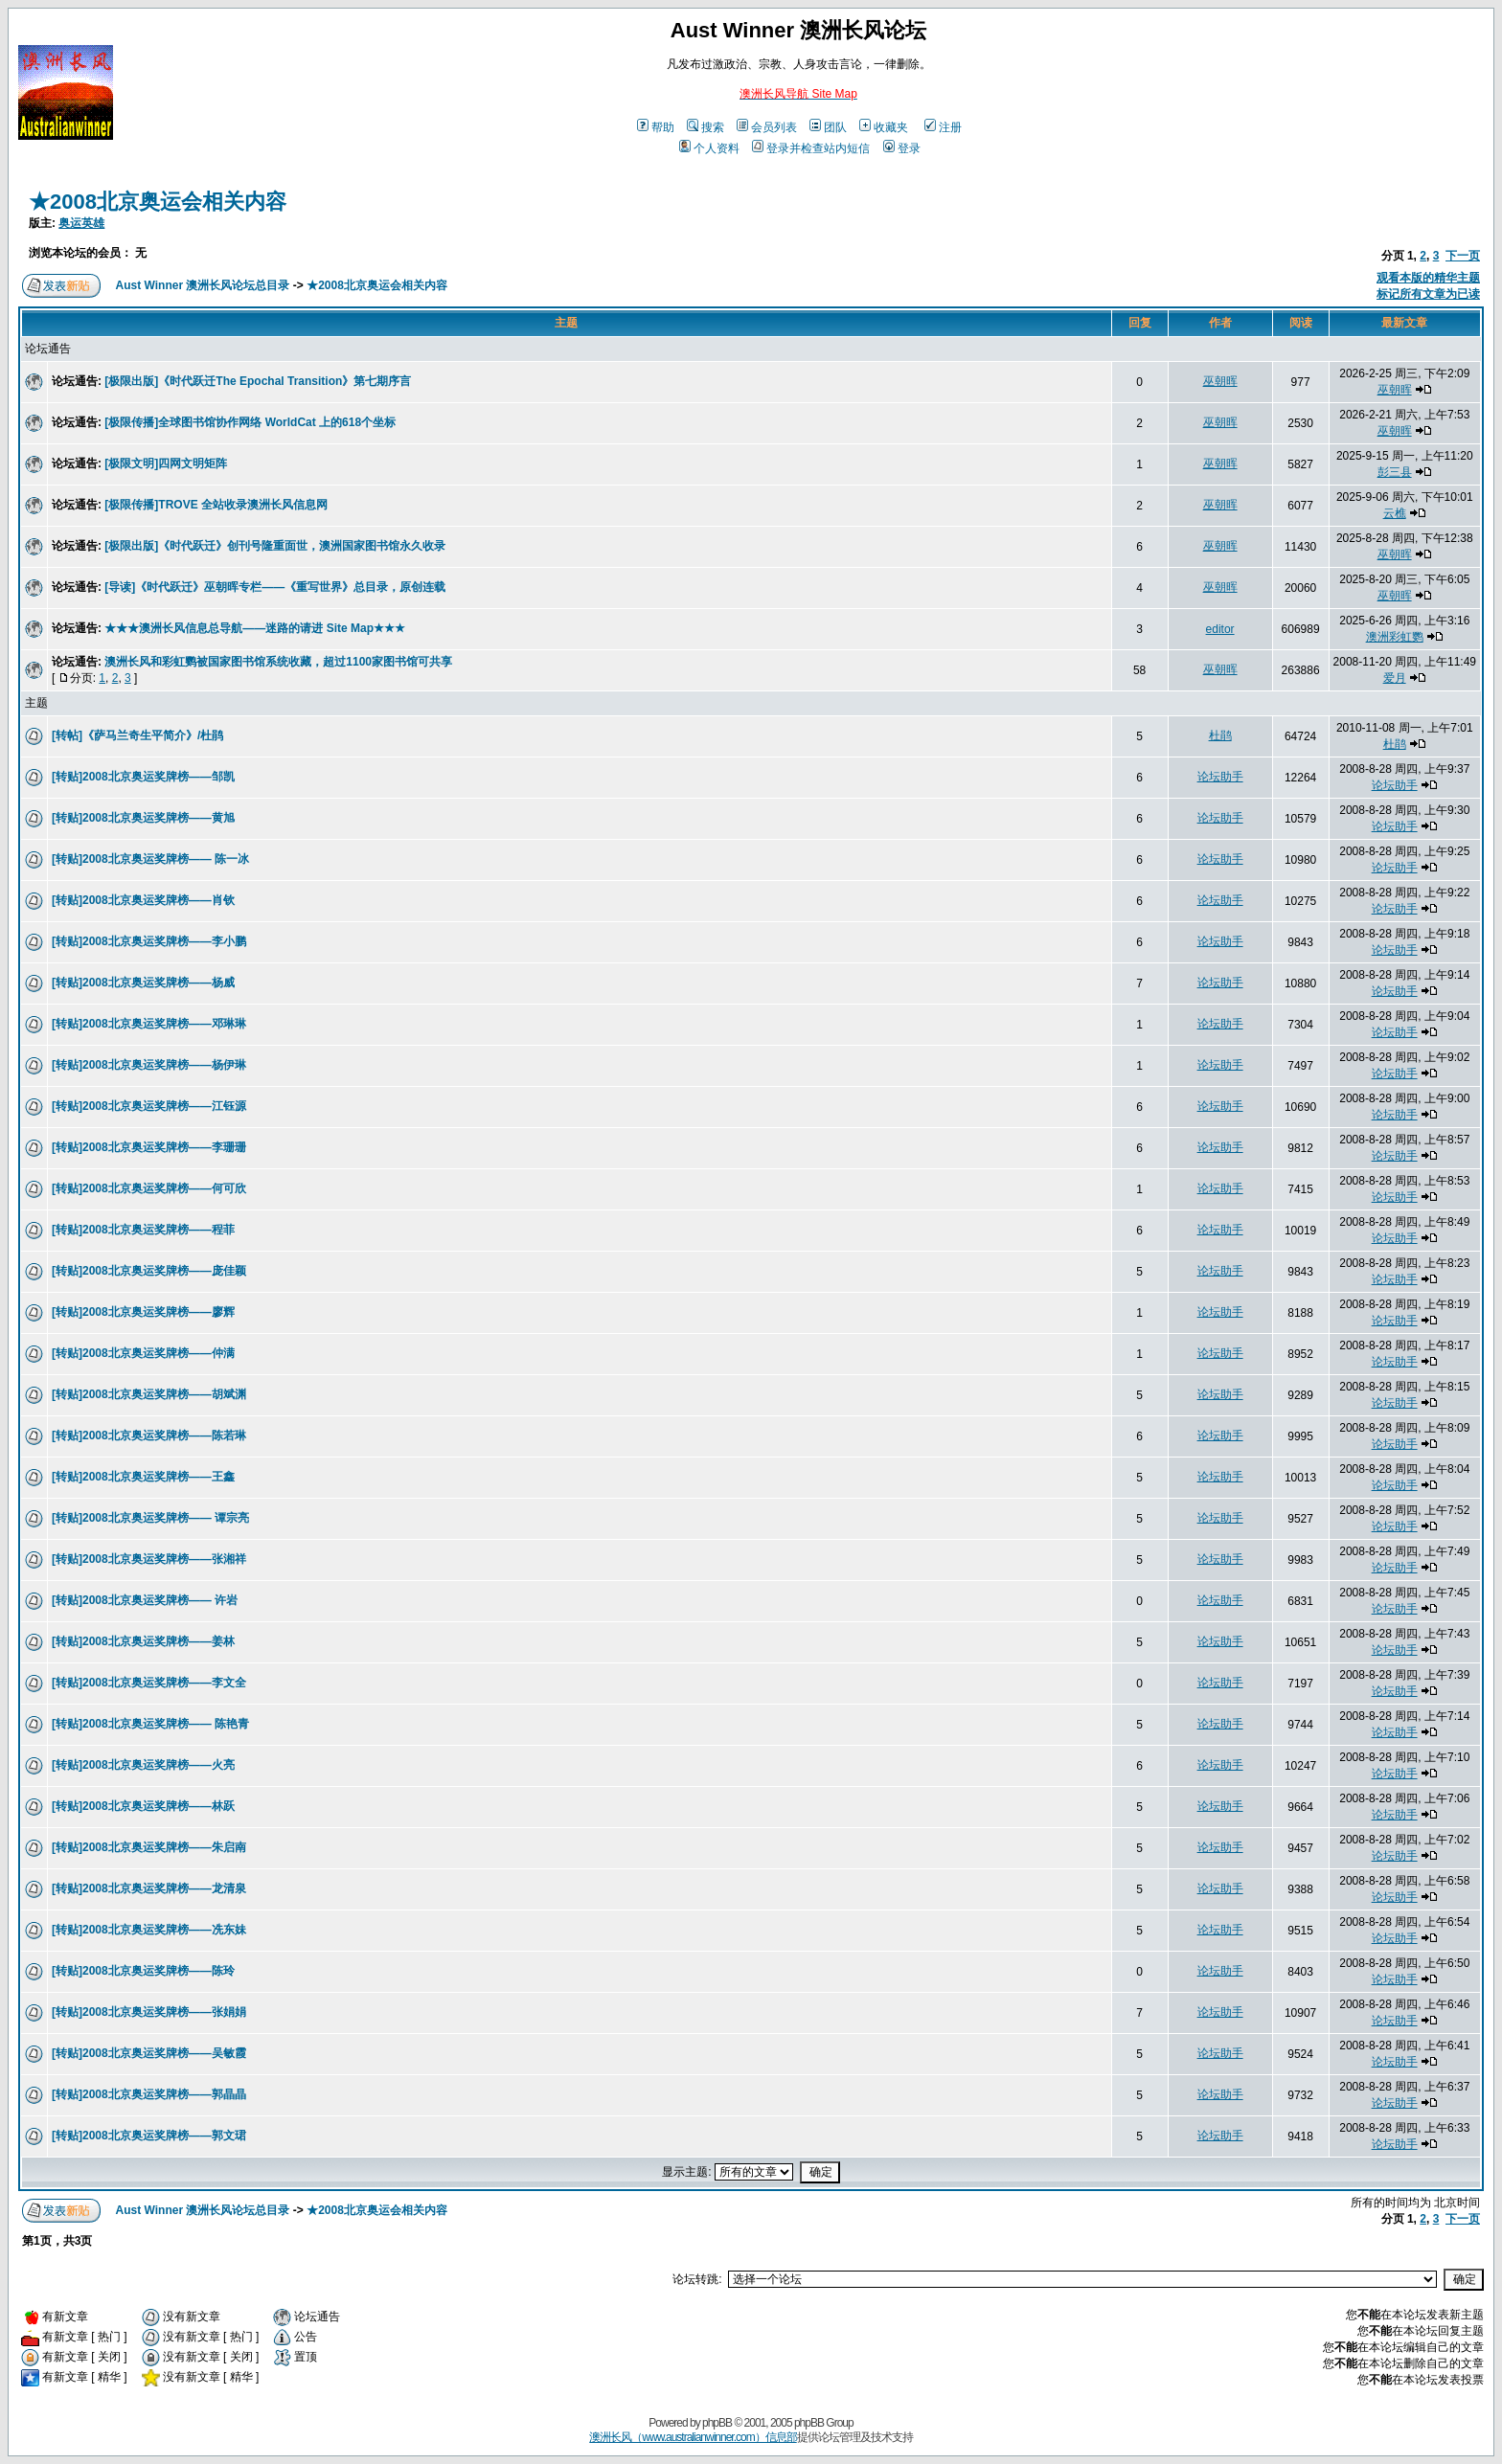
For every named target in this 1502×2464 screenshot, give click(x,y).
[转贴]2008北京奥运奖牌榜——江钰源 (149, 1106)
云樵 (1394, 513)
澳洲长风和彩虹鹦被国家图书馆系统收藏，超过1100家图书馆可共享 (278, 661)
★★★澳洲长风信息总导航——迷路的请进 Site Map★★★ (254, 628)
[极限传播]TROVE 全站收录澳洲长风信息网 (216, 504)
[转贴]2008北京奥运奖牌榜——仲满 (143, 1353)
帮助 (655, 127)
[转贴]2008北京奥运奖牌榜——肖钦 (143, 900)
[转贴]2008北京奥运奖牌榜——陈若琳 (149, 1435)
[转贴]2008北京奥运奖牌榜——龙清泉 (149, 1888)
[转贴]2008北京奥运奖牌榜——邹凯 (143, 776)
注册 (943, 127)
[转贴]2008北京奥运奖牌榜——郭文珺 (149, 2135)
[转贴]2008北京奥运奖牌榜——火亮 (143, 1765)
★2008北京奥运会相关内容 (157, 202)
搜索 (705, 127)
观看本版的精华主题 (1428, 277)
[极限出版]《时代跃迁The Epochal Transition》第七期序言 (257, 381)
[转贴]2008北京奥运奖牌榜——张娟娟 (149, 2012)
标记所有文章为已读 (1428, 294)
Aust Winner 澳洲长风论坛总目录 (203, 285)
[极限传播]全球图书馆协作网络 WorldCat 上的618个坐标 (250, 422)
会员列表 (767, 127)
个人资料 (709, 148)
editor (1220, 629)
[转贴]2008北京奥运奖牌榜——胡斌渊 (149, 1394)
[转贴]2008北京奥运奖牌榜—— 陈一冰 (150, 859)
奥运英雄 (81, 223)
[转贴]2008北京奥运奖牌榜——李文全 (149, 1682)
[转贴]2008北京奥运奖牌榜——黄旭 (143, 818)
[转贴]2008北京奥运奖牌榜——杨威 (143, 982)
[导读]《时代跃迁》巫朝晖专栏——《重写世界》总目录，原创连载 (274, 587)
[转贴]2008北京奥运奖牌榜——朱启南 (149, 1847)
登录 (902, 148)
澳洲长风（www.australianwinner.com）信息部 (692, 2437)
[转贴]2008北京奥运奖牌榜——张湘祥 (149, 1559)
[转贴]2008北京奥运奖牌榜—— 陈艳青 (150, 1723)
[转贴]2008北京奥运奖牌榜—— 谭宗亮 (150, 1518)
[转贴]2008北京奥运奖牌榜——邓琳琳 (149, 1023)
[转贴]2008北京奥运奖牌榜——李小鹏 (149, 941)
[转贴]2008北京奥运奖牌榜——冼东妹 (149, 1929)
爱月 (1394, 678)
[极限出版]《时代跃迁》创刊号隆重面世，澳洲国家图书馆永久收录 (274, 546)
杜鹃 (1220, 735)
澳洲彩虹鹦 (1394, 637)
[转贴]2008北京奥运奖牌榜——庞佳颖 (149, 1270)
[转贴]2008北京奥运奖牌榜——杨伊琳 (149, 1065)
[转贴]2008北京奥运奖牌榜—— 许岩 (145, 1600)
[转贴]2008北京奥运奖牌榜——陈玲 (143, 1971)
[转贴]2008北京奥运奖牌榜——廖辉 (143, 1312)
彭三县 (1394, 472)
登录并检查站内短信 (811, 148)
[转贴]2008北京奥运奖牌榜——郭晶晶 (149, 2094)
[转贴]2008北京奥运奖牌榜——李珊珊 (149, 1147)
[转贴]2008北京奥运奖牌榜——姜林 (143, 1641)
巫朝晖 (1220, 381)
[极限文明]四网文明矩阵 (165, 463)
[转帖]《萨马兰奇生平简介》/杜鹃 (137, 735)
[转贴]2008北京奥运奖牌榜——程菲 (143, 1229)
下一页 (1462, 255)
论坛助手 (1220, 776)
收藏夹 (883, 127)
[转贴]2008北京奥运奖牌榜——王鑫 (143, 1476)
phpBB (717, 2423)
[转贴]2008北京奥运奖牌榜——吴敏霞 (149, 2053)
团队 (828, 127)
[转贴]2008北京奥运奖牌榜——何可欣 (149, 1188)
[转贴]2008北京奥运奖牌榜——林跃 (143, 1806)
